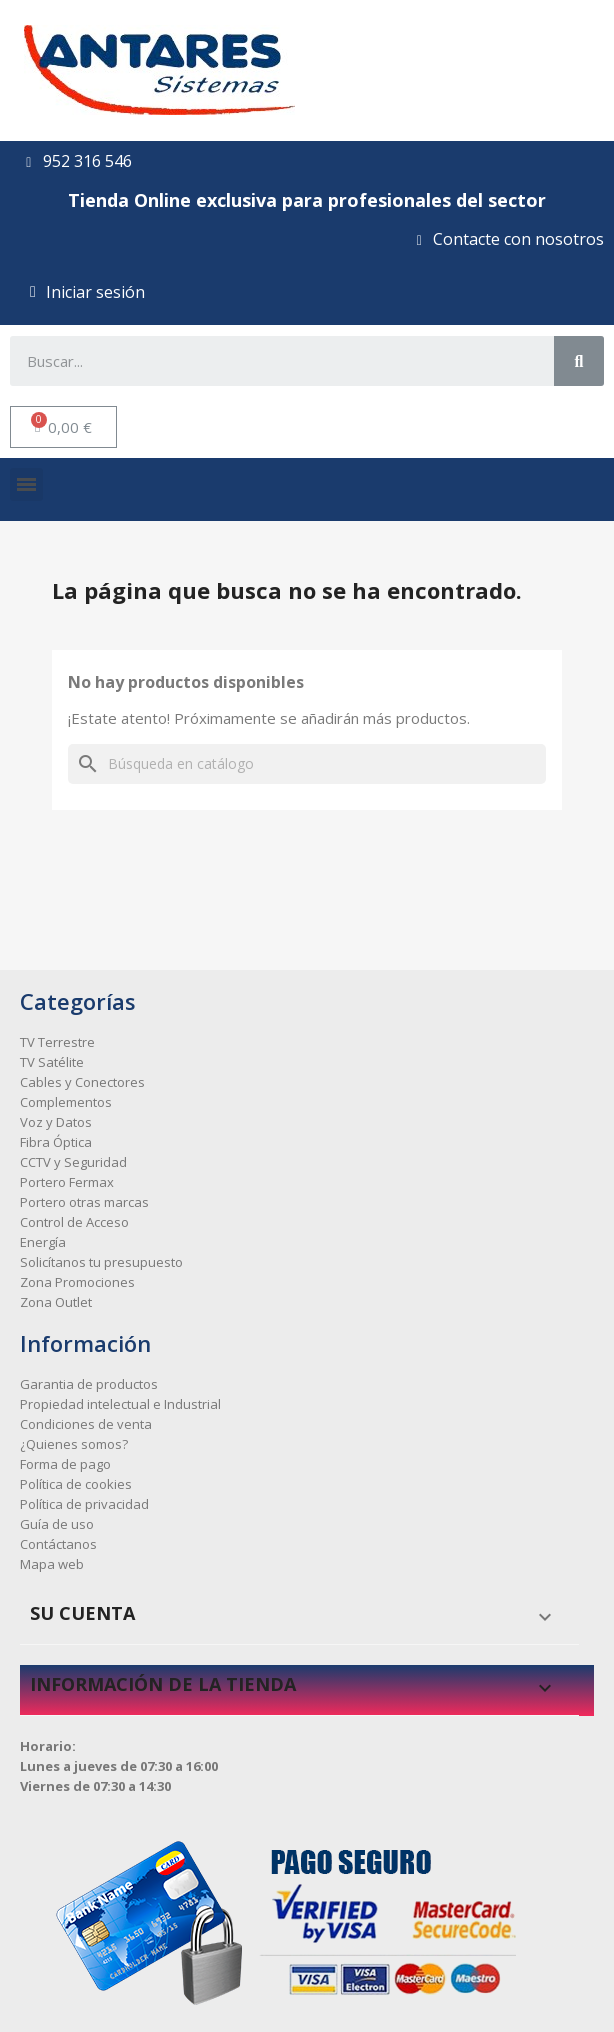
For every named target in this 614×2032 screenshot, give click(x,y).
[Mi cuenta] (87, 292)
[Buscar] (307, 764)
